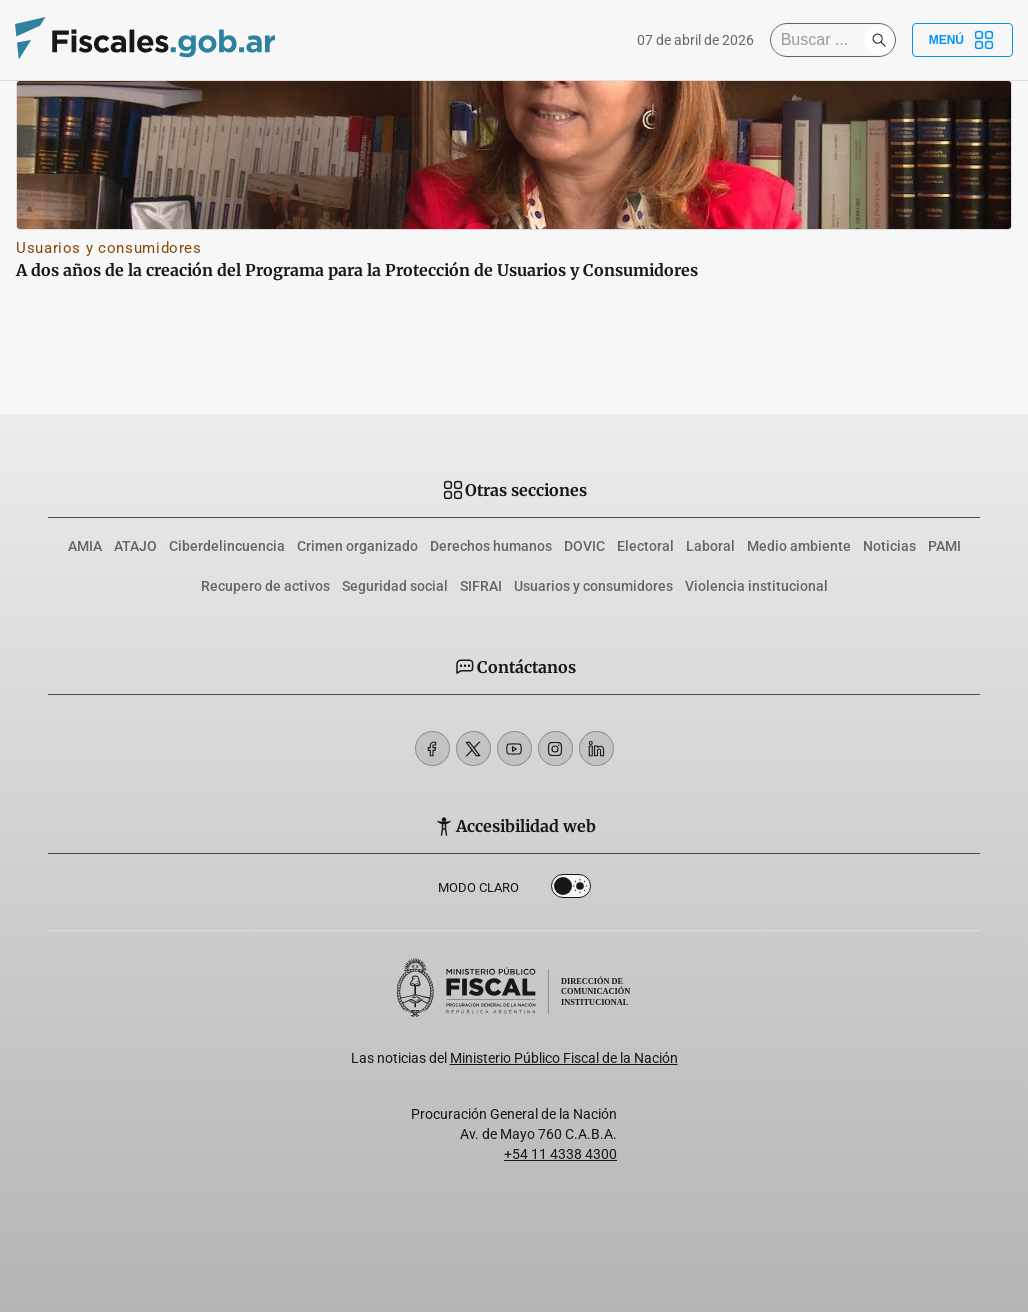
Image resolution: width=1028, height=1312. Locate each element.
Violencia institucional (756, 586)
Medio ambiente (799, 546)
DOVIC (584, 546)
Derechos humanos (491, 546)
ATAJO (135, 546)
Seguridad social (395, 586)
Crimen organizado (357, 546)
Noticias (889, 546)
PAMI (944, 546)
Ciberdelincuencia (227, 546)
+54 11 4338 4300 (560, 1154)
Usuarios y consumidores (109, 248)
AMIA (85, 546)
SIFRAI (481, 586)
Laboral (710, 546)
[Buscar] (822, 40)
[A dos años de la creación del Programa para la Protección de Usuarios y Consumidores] (514, 155)
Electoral (645, 546)
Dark (571, 890)
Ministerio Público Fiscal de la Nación (564, 1058)
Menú (962, 40)
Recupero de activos (265, 586)
